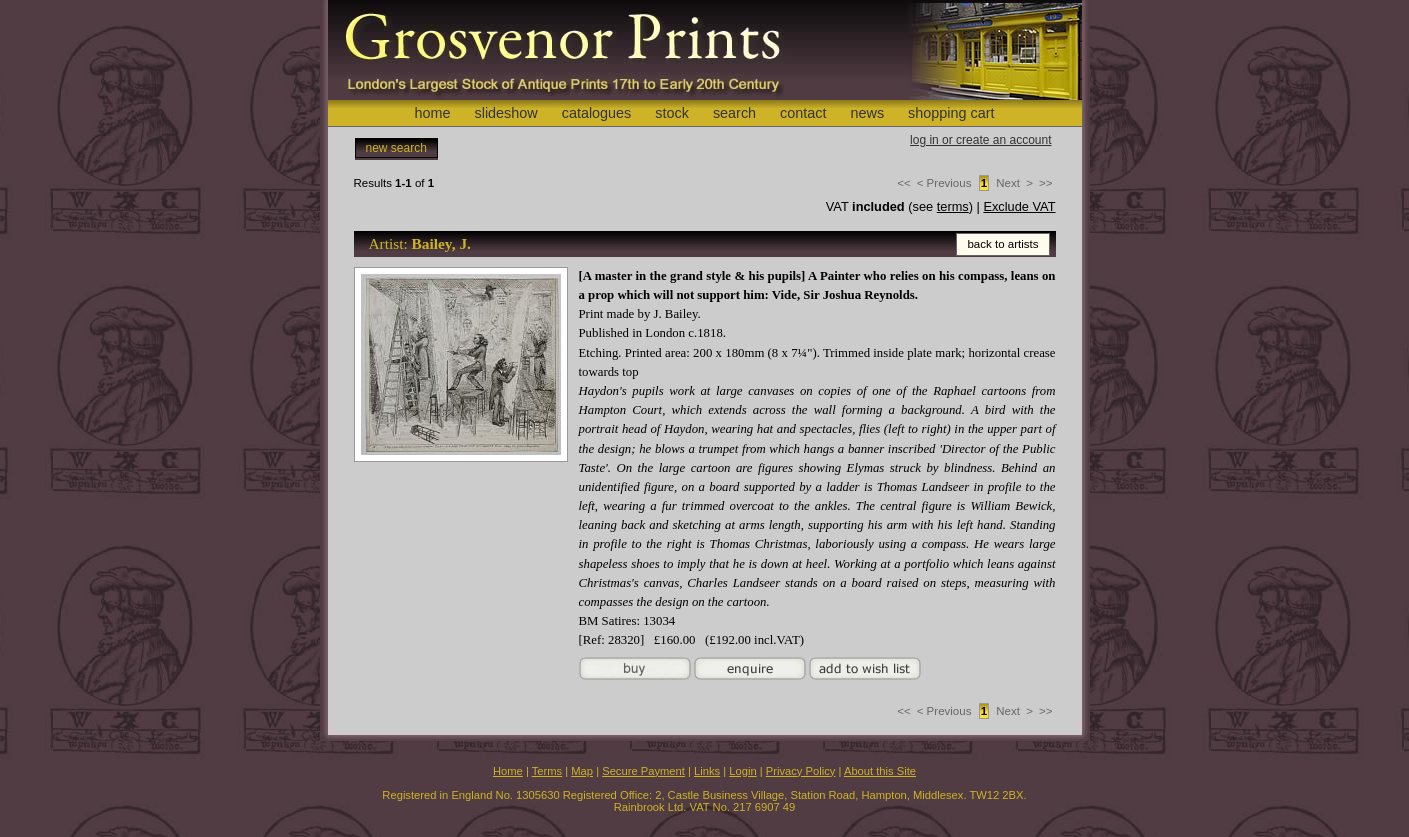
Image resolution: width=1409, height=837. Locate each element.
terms (953, 206)
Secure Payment (643, 771)
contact (803, 113)
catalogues (597, 113)
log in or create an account (980, 140)
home (432, 113)
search (734, 113)
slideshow (505, 113)
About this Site (880, 771)
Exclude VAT (1019, 206)
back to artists (1002, 244)
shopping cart (951, 113)
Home (508, 771)
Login (742, 771)
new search (396, 148)
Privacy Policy (801, 771)
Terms (547, 771)
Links (707, 771)
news (868, 113)
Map (582, 771)
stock (672, 113)
